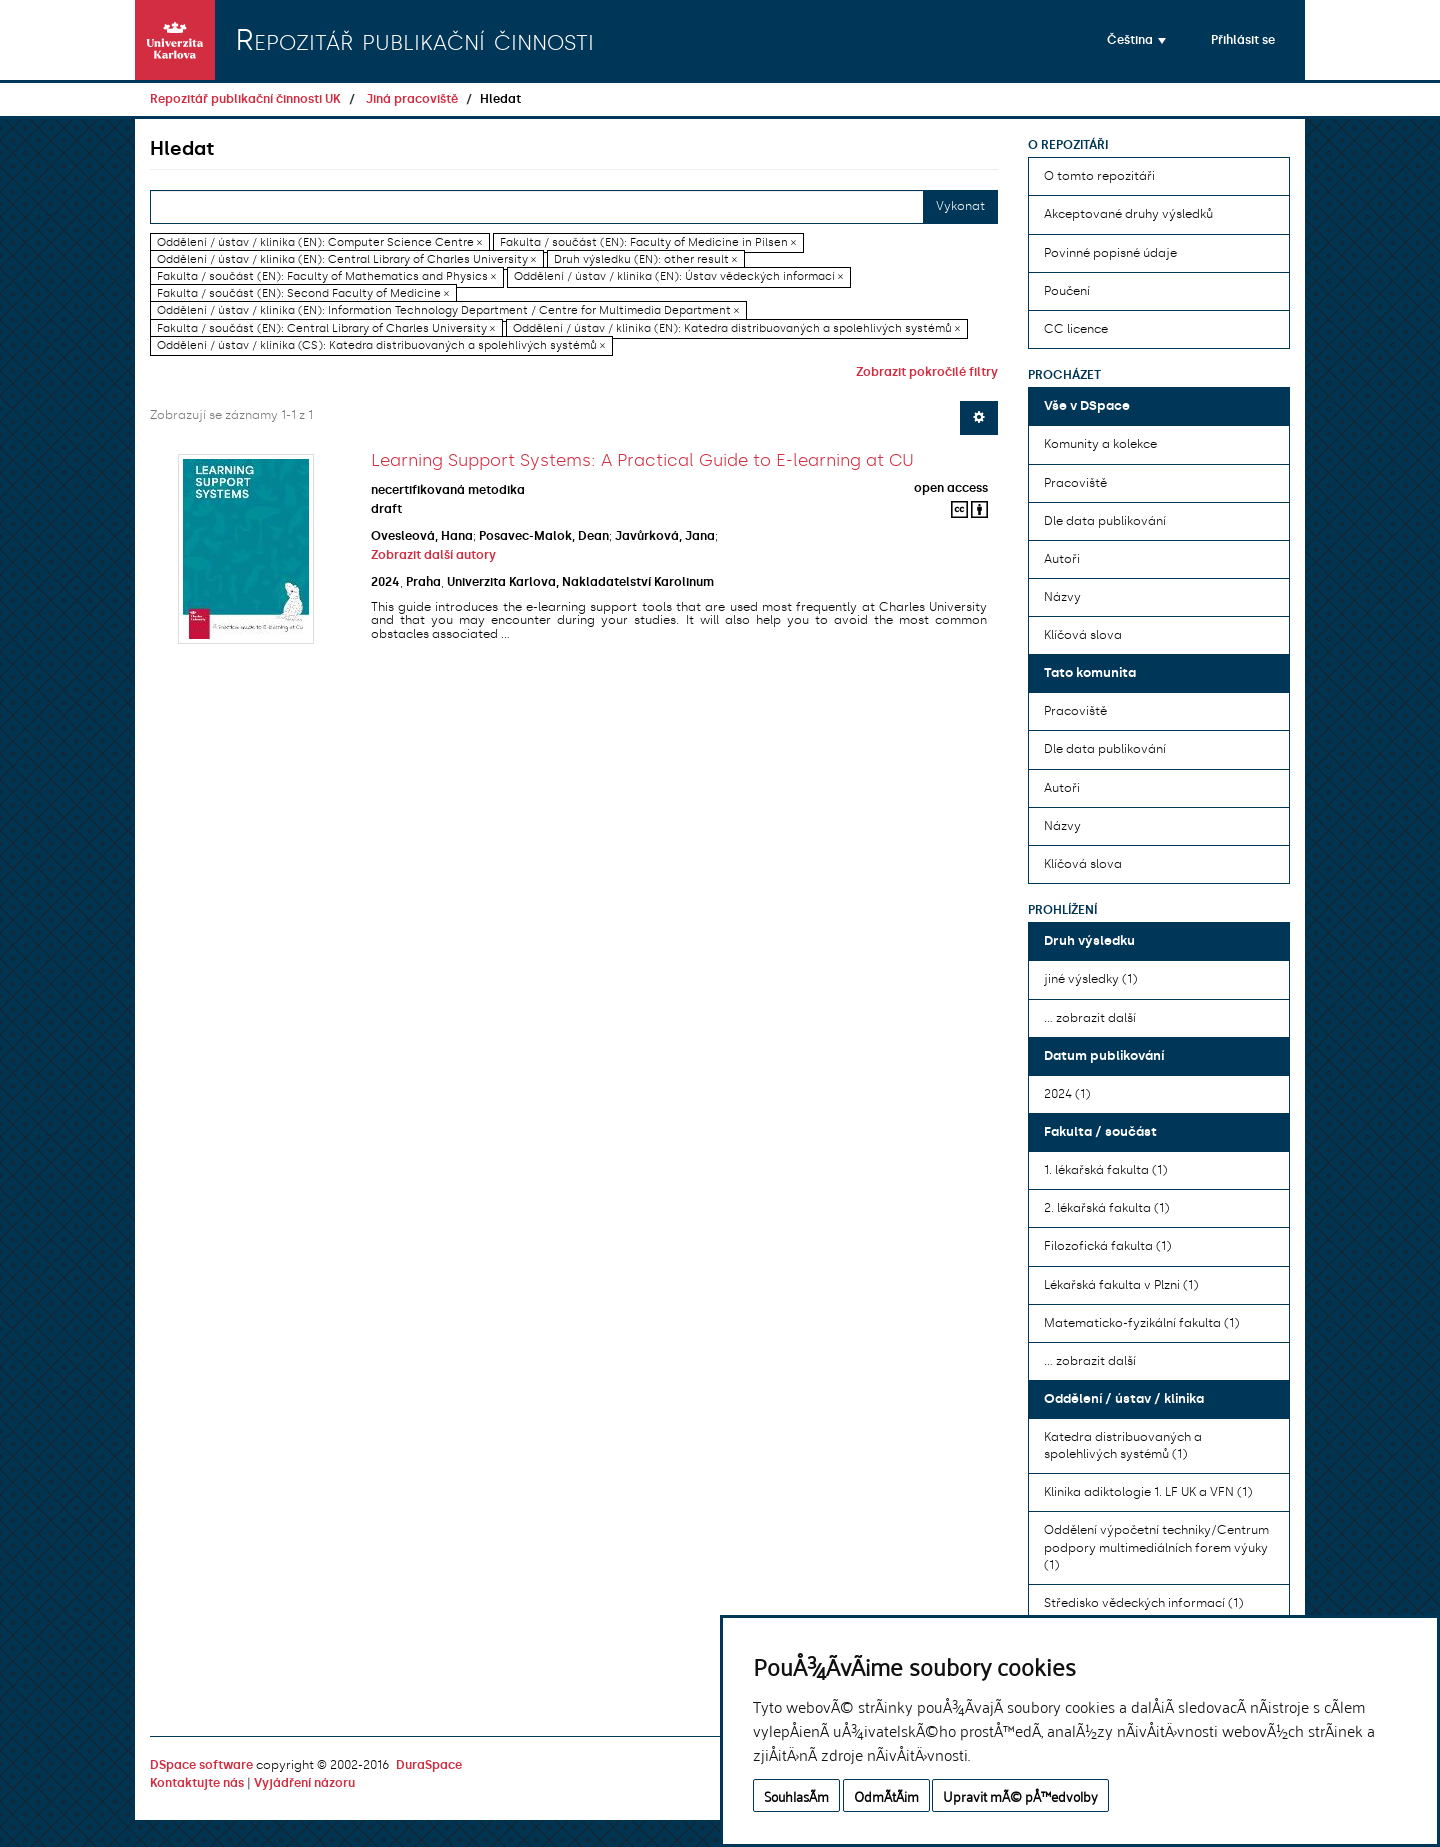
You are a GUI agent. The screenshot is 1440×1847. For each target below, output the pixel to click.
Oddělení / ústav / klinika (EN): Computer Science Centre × (319, 242)
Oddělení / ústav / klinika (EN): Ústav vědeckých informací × (678, 276)
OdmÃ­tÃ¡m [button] (886, 1795)
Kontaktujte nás (197, 1783)
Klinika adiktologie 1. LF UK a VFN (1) (1148, 1492)
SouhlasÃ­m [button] (796, 1795)
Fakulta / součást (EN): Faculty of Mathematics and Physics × (326, 276)
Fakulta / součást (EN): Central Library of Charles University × (326, 328)
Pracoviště (1075, 483)
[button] (1136, 40)
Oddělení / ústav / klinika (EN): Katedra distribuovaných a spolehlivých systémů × (736, 328)
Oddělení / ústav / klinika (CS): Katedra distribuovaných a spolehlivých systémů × (381, 345)
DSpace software (201, 1765)
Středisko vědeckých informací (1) (1143, 1603)
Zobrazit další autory (433, 555)
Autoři (1062, 559)
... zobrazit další (1090, 1018)
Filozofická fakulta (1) (1107, 1246)
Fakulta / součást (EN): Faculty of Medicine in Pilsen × (648, 242)
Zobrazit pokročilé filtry (927, 372)
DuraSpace (429, 1765)
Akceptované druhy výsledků (1128, 214)
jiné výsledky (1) (1090, 979)
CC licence (1076, 329)
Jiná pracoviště (412, 99)
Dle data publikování (1105, 521)
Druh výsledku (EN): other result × (645, 259)
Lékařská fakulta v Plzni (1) (1121, 1285)
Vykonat (960, 206)
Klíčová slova (1083, 635)
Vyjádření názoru (304, 1783)
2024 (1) (1067, 1094)
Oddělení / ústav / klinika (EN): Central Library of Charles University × (346, 259)
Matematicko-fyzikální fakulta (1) (1141, 1323)
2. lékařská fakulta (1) (1106, 1208)
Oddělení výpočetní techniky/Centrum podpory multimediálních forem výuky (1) (1156, 1547)
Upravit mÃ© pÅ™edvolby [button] (1020, 1795)
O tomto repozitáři (1099, 176)
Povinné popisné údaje (1110, 253)
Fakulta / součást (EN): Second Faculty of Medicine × (303, 293)
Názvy (1062, 597)
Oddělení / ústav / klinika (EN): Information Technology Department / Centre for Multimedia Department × (448, 311)
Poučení (1067, 291)
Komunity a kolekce (1100, 444)
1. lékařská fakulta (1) (1105, 1170)
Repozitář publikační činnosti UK (245, 99)
